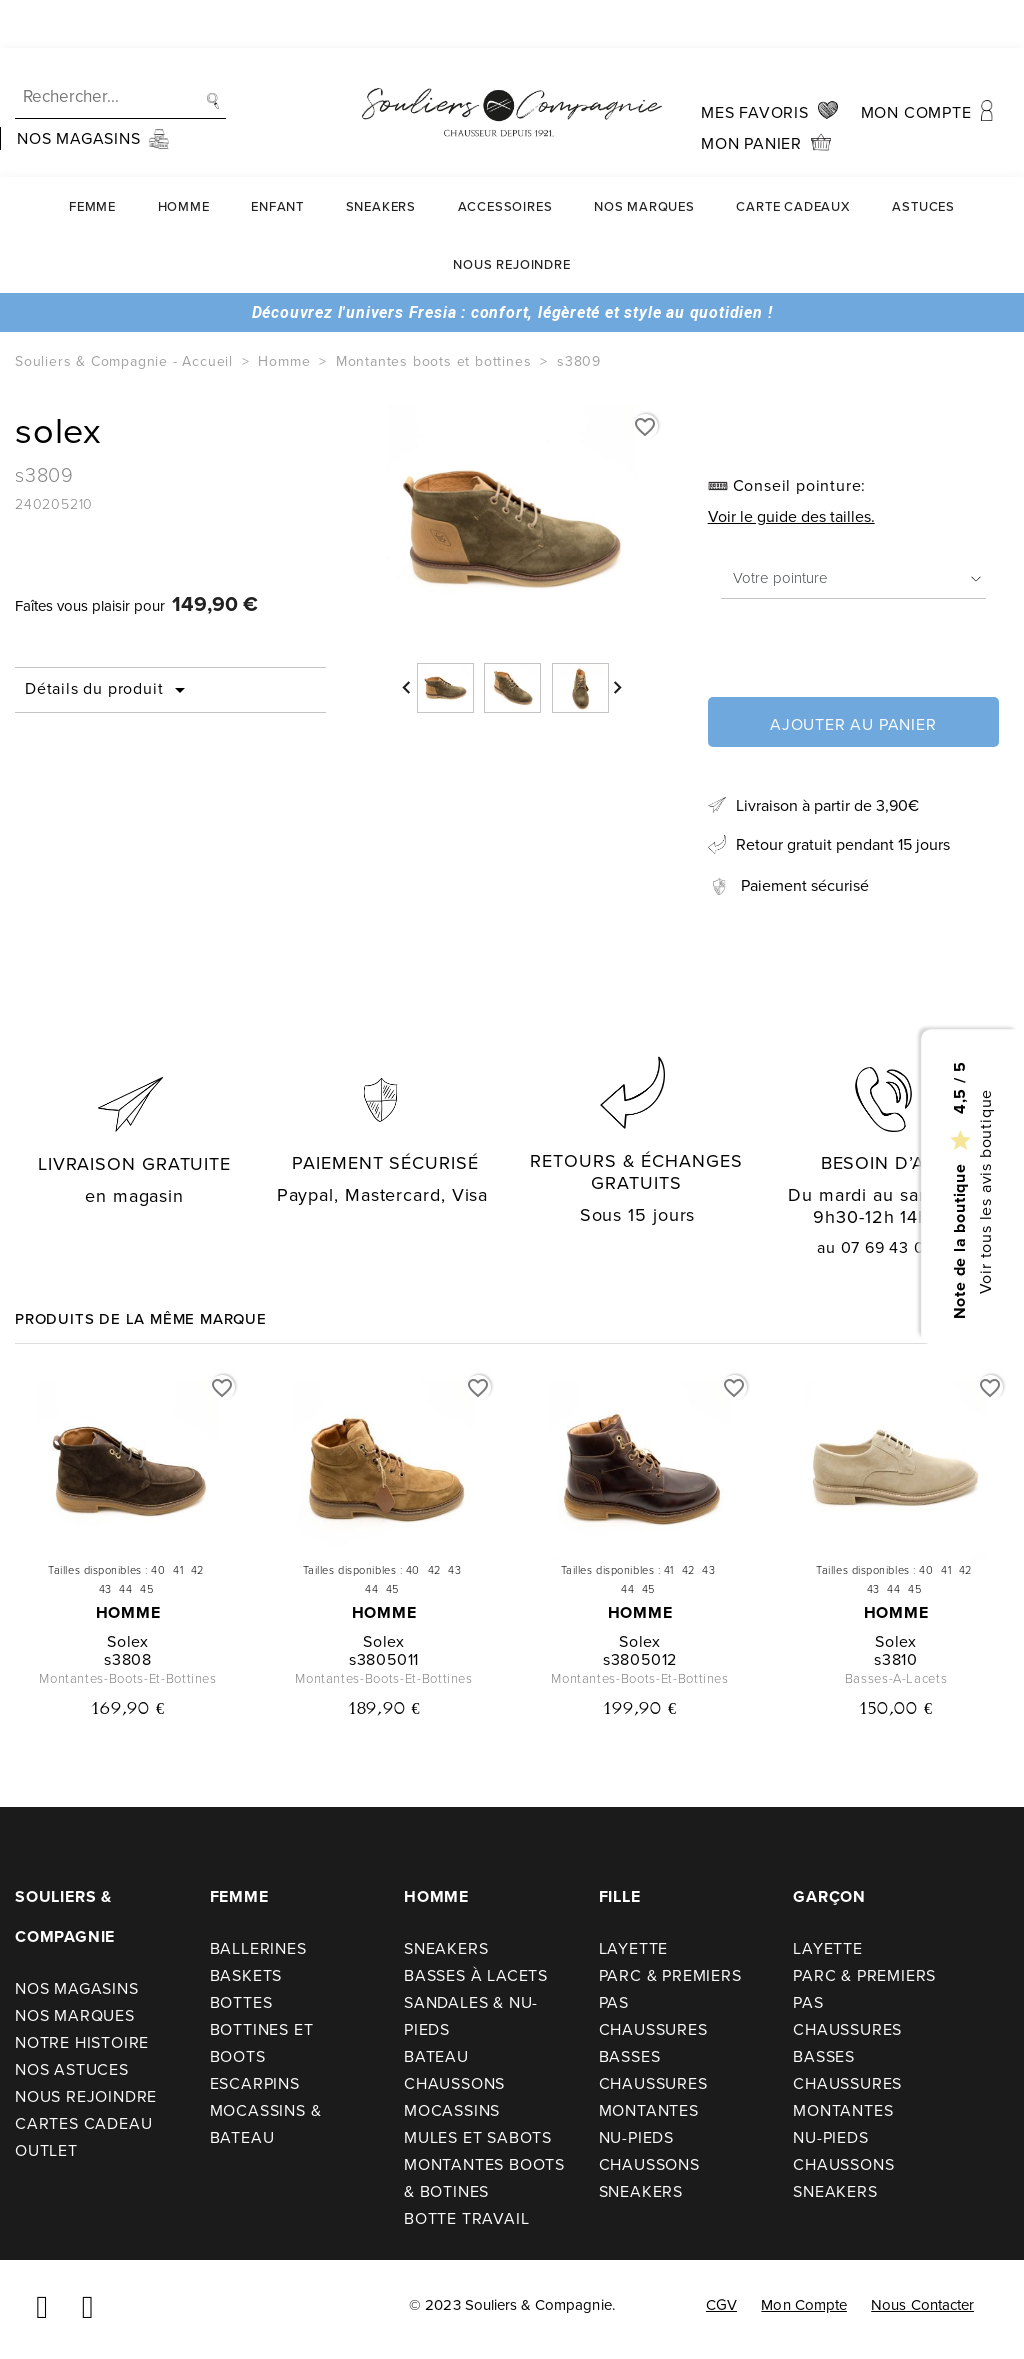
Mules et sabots (478, 2137)
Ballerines (258, 1948)
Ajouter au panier (853, 724)
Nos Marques (644, 158)
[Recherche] (120, 49)
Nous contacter (922, 2305)
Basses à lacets (476, 1975)
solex (128, 1641)
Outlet (46, 2150)
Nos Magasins (77, 1988)
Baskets (246, 1975)
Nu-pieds (636, 2137)
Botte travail (466, 2218)
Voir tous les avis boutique (984, 1191)
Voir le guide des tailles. (791, 516)
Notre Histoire (82, 2042)
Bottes (241, 2002)
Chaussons (454, 2083)
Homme (184, 158)
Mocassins (452, 2110)
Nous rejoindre (511, 216)
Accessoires (505, 158)
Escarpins (255, 2083)
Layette (634, 1948)
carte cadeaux (793, 158)
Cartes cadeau (83, 2123)
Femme (92, 158)
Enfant (277, 158)
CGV (721, 2305)
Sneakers (381, 158)
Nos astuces (72, 2069)
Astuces (923, 158)
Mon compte (804, 2305)
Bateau (436, 2056)
